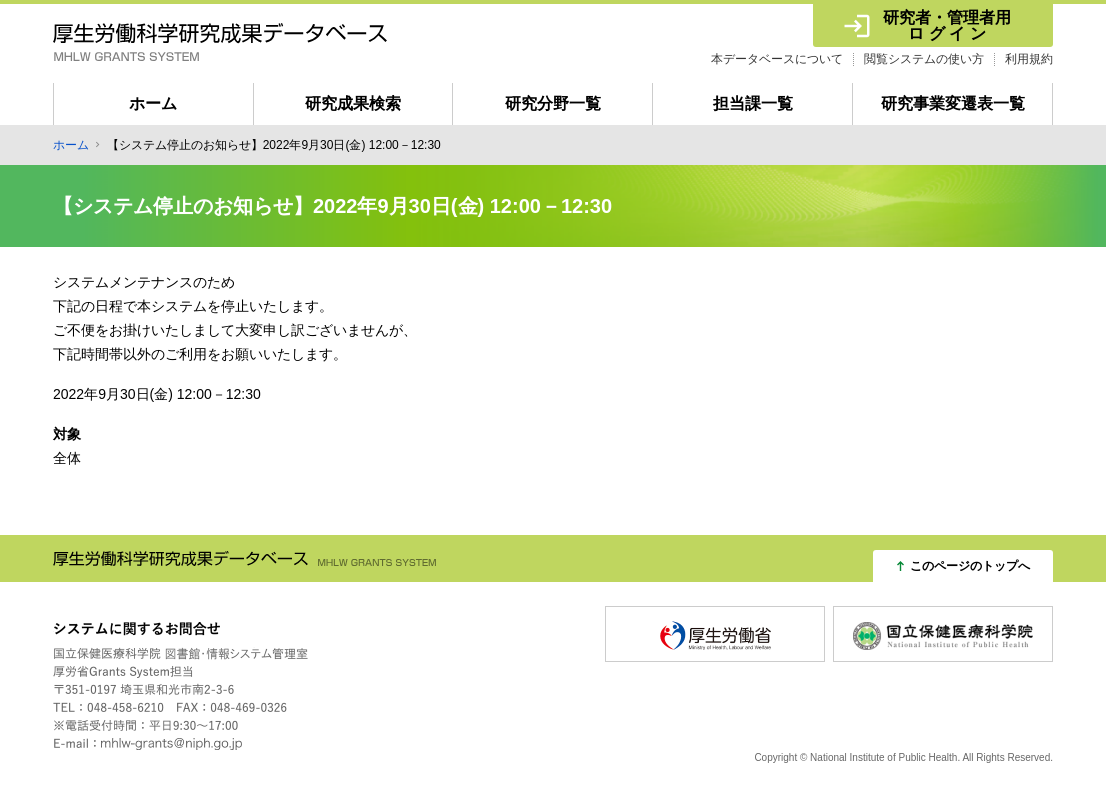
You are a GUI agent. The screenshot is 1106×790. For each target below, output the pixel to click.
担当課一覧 (753, 103)
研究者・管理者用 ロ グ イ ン (947, 25)
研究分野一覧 (553, 103)
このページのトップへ (970, 566)
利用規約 (1029, 59)
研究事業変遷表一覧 (953, 103)
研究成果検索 (353, 103)
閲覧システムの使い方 (924, 59)
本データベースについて (777, 59)
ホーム (153, 103)
